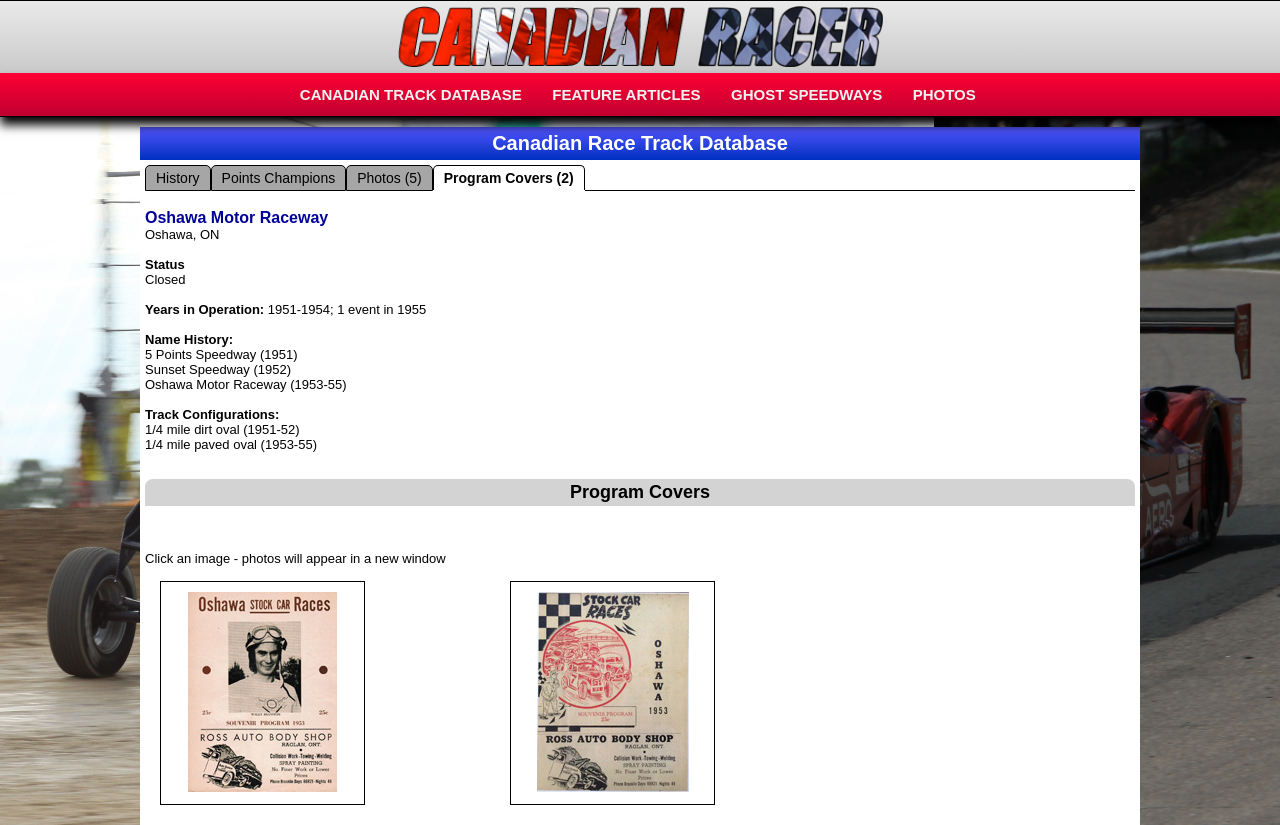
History (178, 178)
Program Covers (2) (509, 178)
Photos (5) (389, 178)
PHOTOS (944, 94)
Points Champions (279, 178)
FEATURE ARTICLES (626, 94)
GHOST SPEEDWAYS (806, 94)
